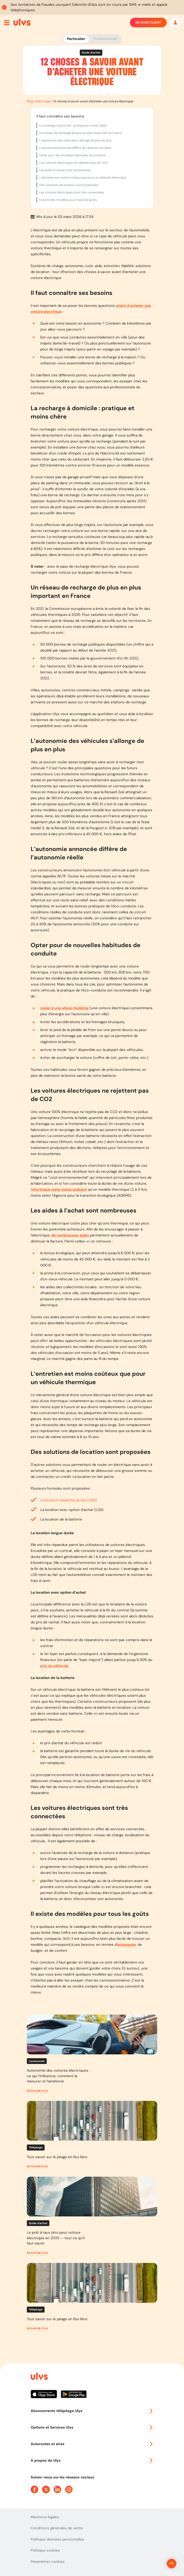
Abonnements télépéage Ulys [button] (92, 2410)
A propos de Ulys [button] (92, 2460)
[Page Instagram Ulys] (69, 2489)
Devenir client (148, 22)
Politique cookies (45, 2550)
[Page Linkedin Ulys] (57, 2489)
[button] (37, 2091)
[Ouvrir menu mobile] (7, 22)
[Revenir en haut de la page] (155, 2563)
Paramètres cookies (48, 2561)
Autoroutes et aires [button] (92, 2444)
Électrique (43, 101)
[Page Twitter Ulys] (46, 2489)
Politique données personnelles (57, 2539)
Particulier (76, 38)
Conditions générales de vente (57, 2528)
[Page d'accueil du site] (39, 2377)
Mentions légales (45, 2517)
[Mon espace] (175, 22)
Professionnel (105, 38)
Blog (30, 101)
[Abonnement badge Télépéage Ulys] (22, 22)
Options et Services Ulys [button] (92, 2427)
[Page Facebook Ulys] (34, 2489)
